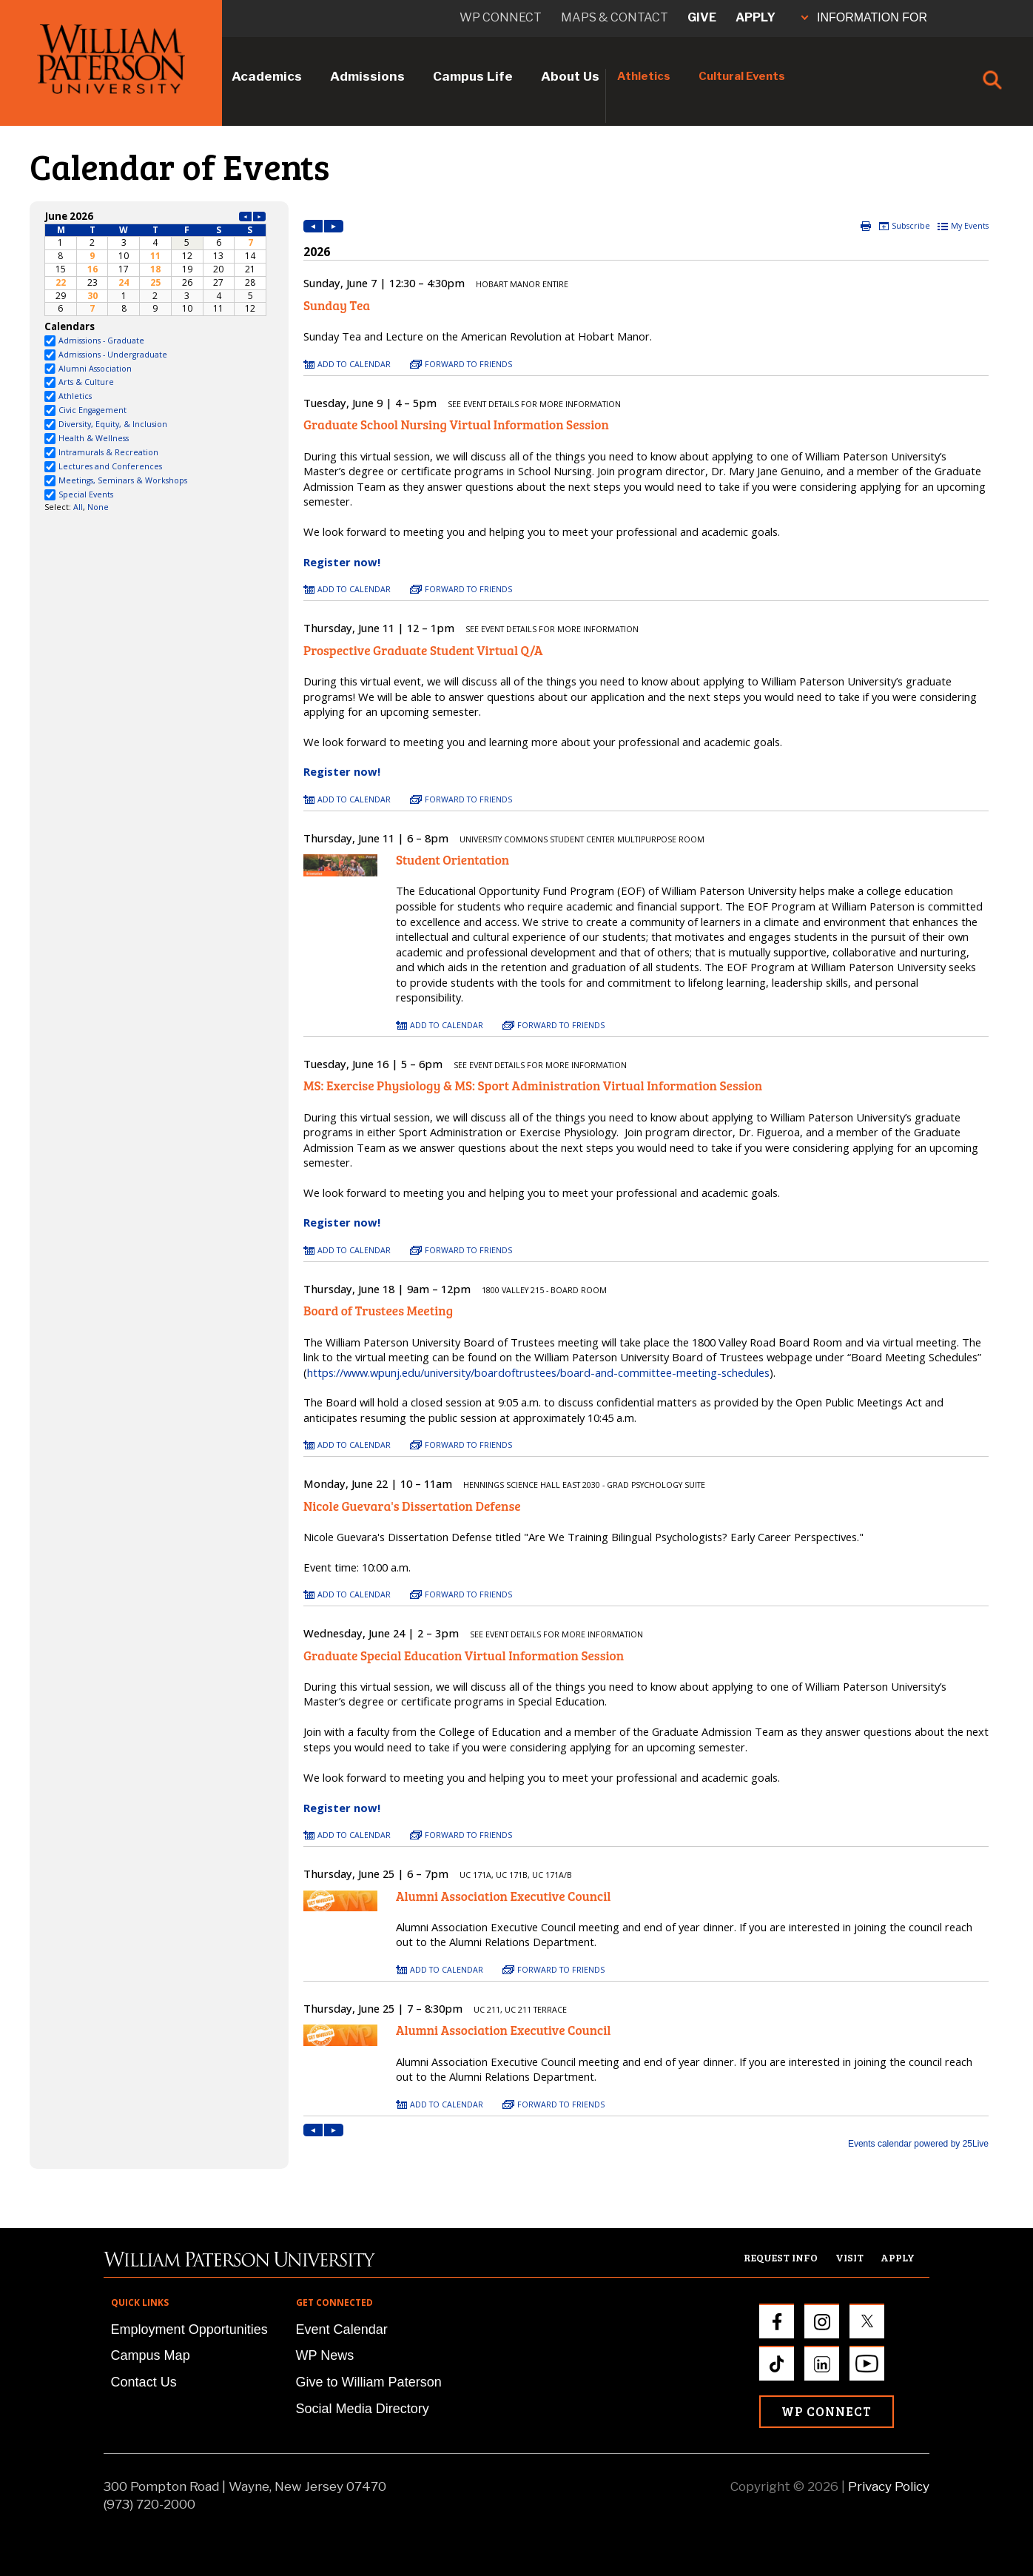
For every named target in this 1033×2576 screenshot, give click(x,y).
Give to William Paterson (369, 2382)
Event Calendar (342, 2329)
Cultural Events (742, 76)
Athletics (643, 76)
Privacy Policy (888, 2486)
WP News (325, 2355)
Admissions (367, 76)
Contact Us (144, 2382)
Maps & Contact (614, 17)
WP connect (501, 17)
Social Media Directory (362, 2408)
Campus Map (150, 2355)
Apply (755, 17)
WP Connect (826, 2411)
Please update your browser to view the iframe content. (155, 262)
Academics (267, 76)
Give (701, 17)
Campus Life (473, 76)
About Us (570, 76)
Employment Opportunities (189, 2329)
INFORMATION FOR (864, 17)
